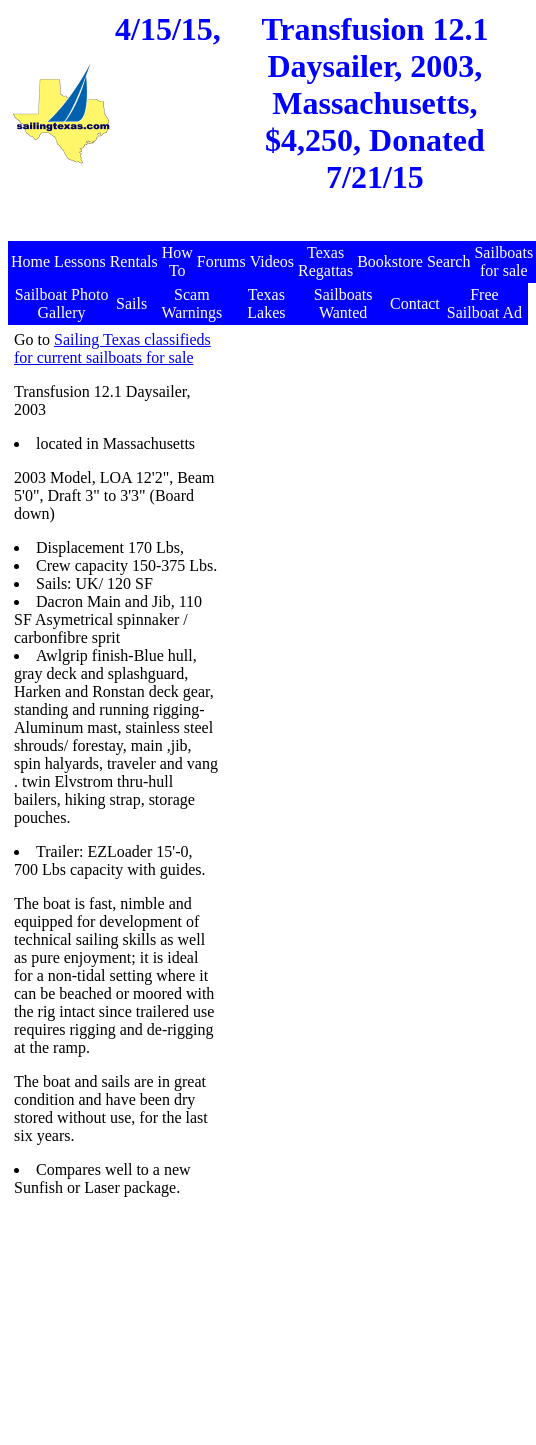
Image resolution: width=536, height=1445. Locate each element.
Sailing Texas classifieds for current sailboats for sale (112, 348)
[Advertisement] (270, 230)
